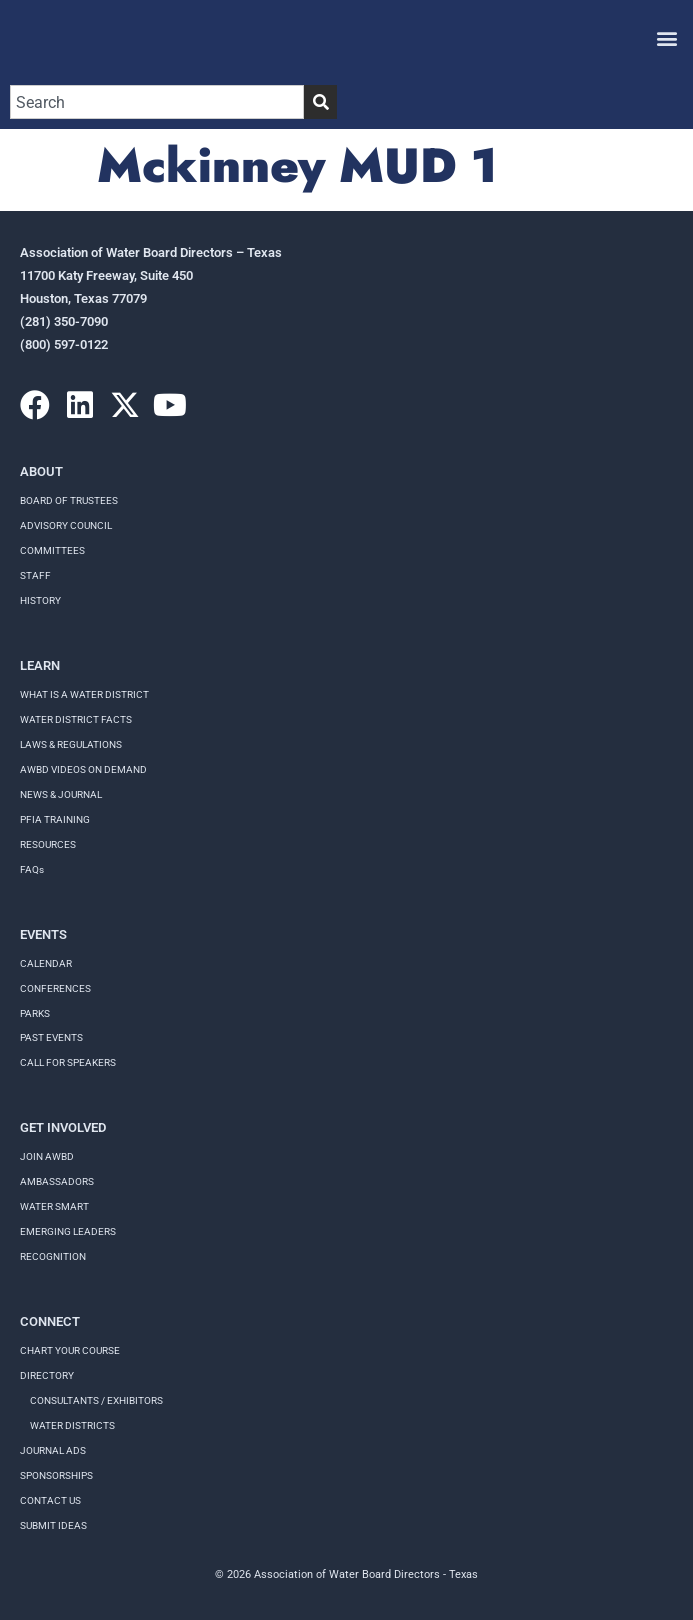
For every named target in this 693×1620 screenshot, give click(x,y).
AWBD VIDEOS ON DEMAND (83, 769)
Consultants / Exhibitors (96, 1400)
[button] (666, 37)
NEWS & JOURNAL (61, 794)
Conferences (55, 988)
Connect (50, 1321)
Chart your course (70, 1350)
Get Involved (63, 1127)
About (41, 471)
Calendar (46, 963)
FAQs (32, 869)
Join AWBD (47, 1156)
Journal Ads (53, 1450)
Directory (47, 1375)
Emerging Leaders (68, 1231)
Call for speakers (68, 1062)
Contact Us (50, 1500)
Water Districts (72, 1425)
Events (43, 934)
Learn (40, 665)
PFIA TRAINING (55, 819)
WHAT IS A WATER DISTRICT (84, 694)
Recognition (53, 1256)
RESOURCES (48, 844)
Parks (35, 1013)
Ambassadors (57, 1181)
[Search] (320, 102)
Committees (52, 550)
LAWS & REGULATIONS (71, 744)
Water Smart (54, 1206)
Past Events (51, 1037)
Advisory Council (66, 525)
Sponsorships (56, 1475)
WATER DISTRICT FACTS (76, 719)
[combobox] (157, 102)
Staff (35, 575)
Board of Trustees (69, 500)
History (40, 600)
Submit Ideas (53, 1525)
